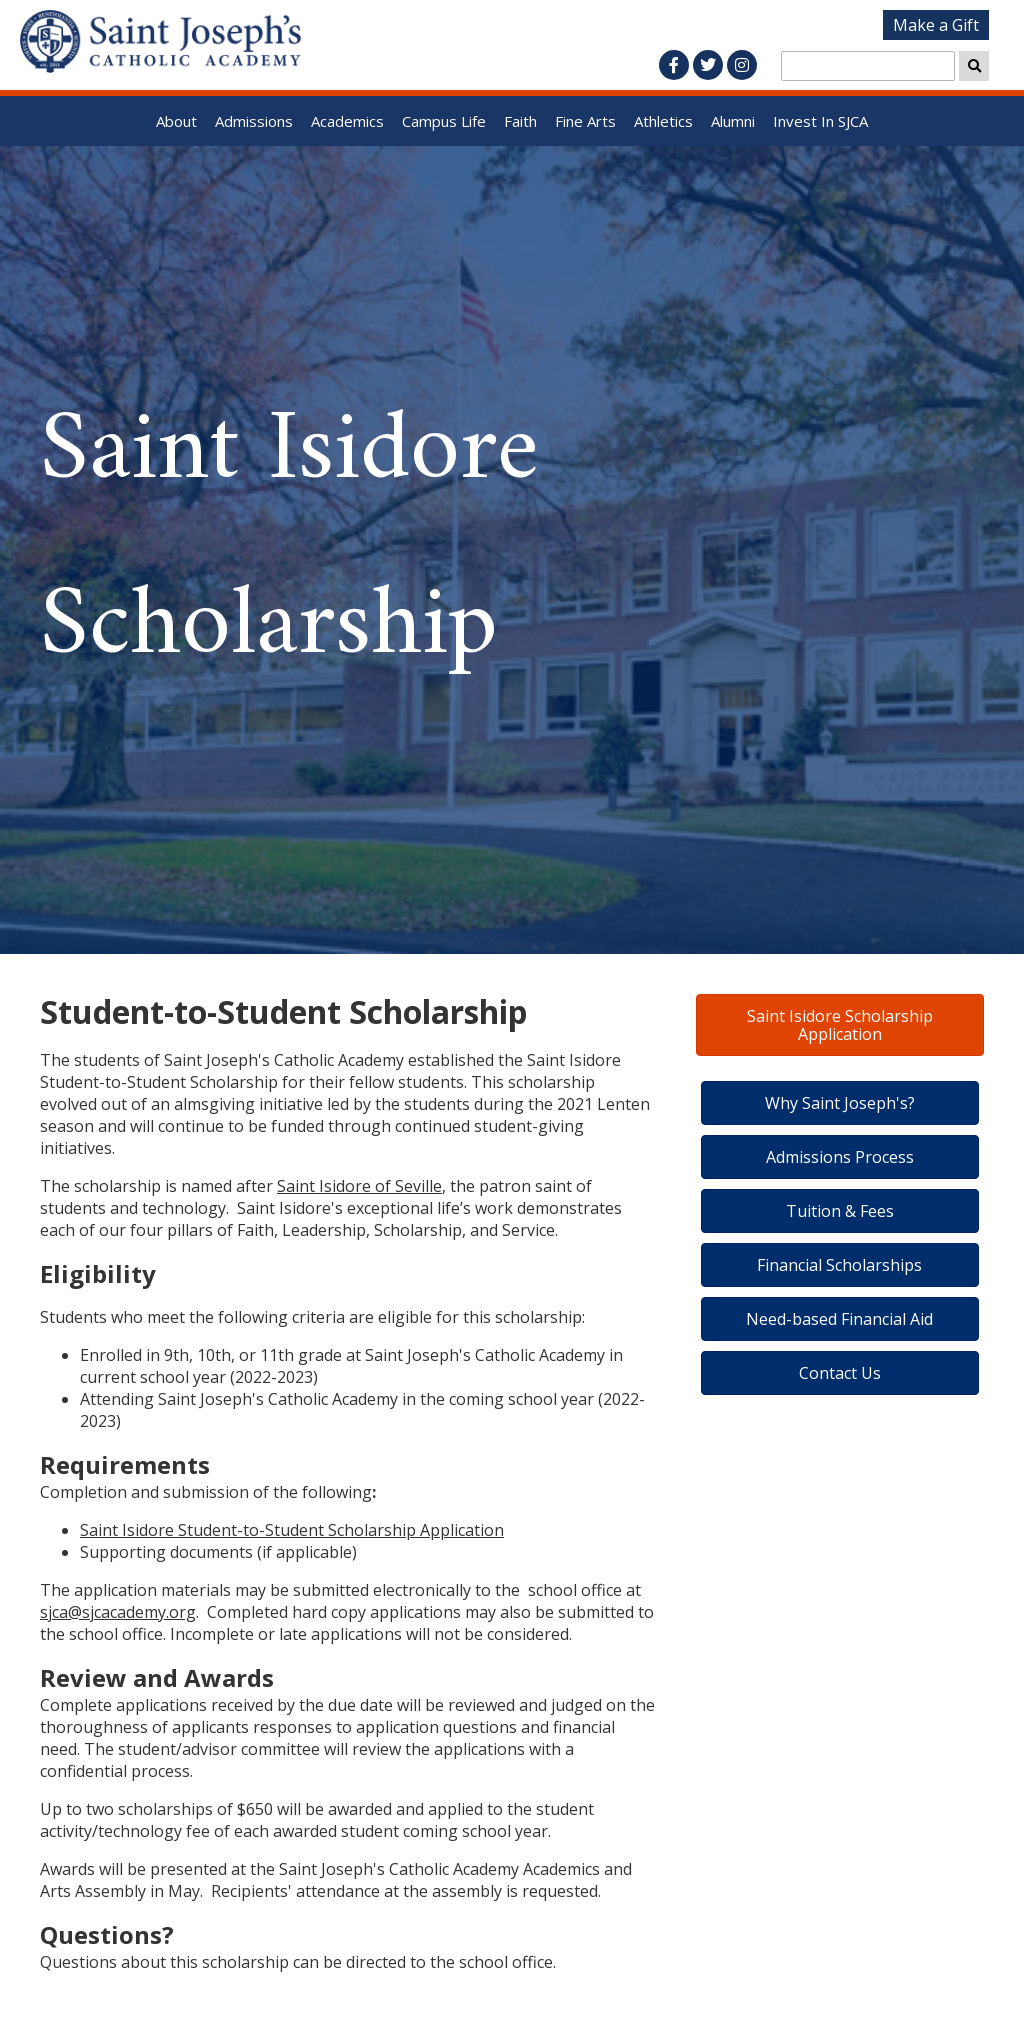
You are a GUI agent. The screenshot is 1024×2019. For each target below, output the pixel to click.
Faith (520, 121)
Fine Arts (585, 121)
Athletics (663, 121)
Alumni (733, 121)
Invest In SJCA (820, 121)
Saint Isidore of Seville (359, 1186)
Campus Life (444, 121)
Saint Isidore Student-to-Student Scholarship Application (292, 1530)
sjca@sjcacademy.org (118, 1612)
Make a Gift (936, 25)
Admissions (254, 121)
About (176, 121)
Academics (347, 121)
